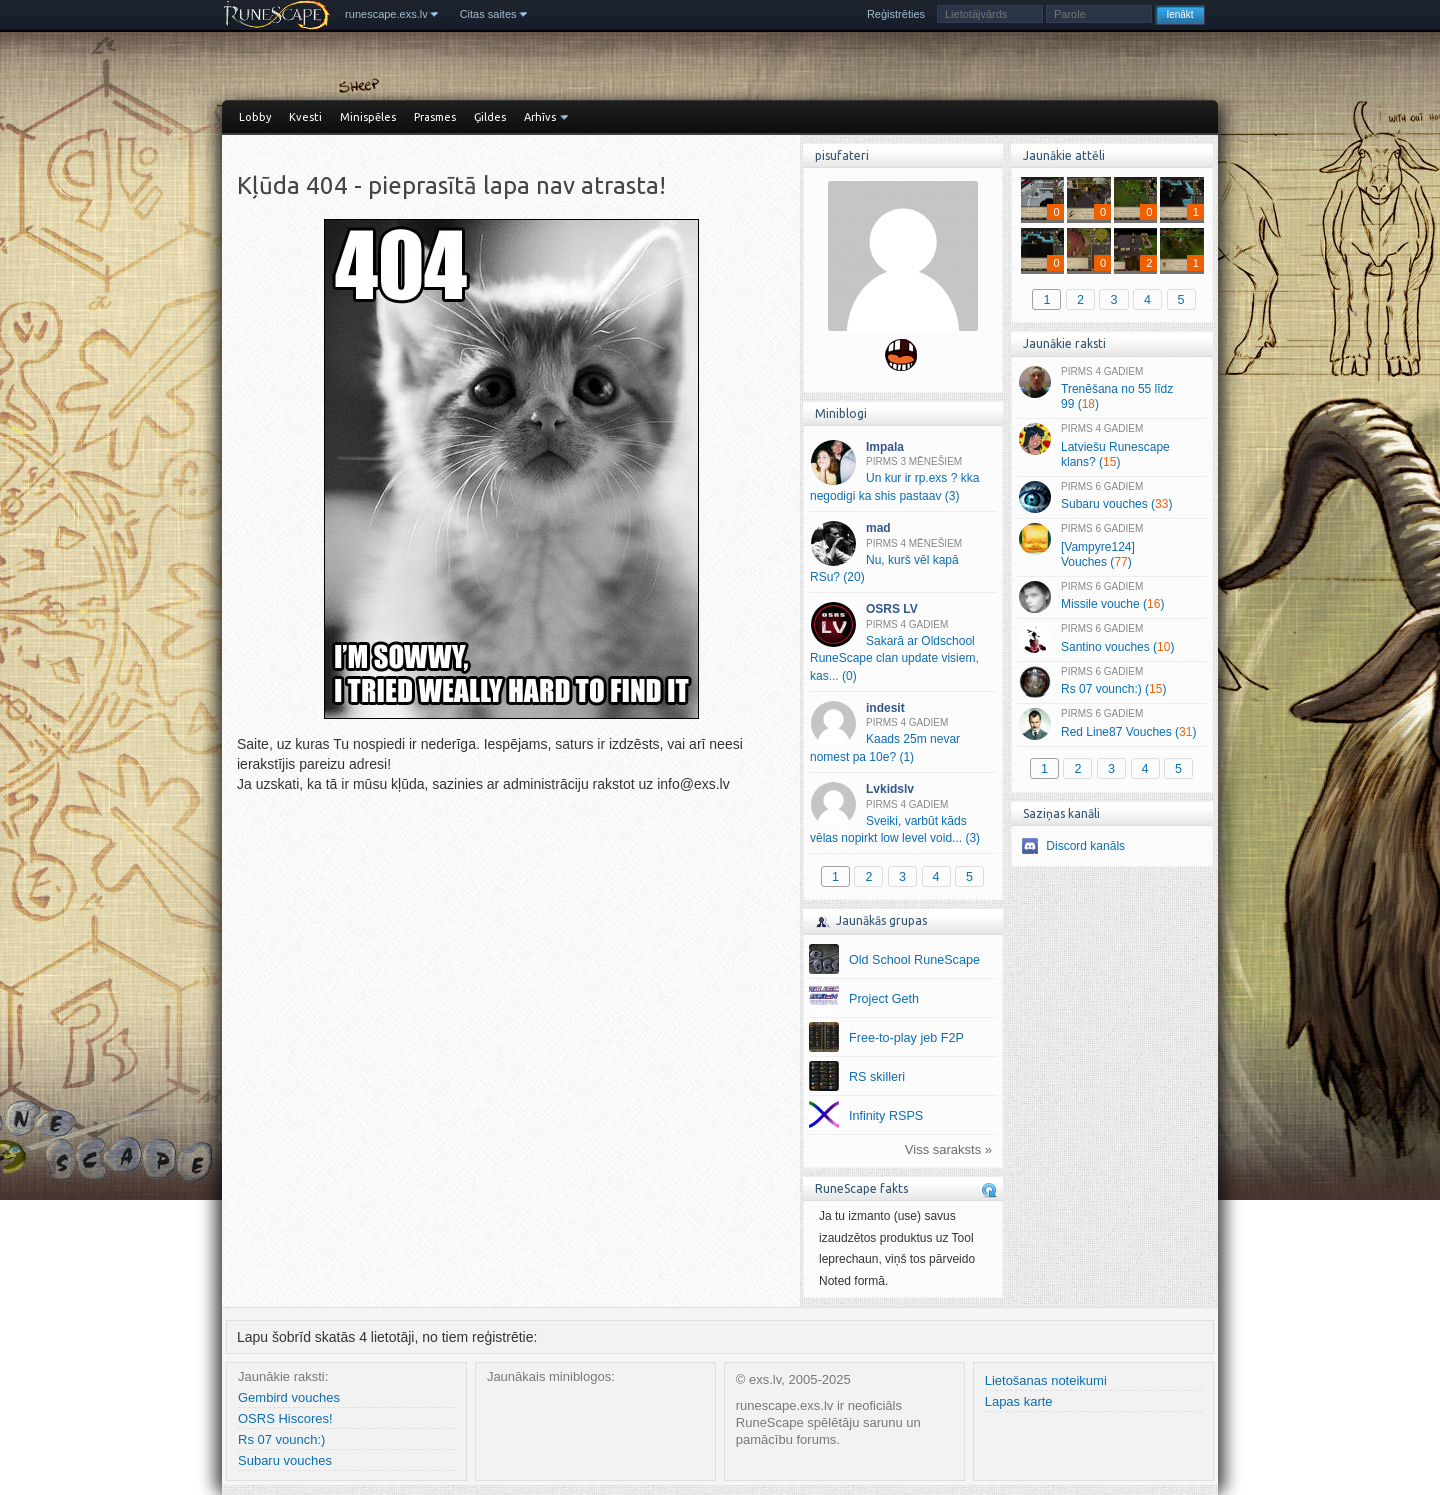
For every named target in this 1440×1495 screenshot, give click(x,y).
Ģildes (490, 117)
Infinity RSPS (886, 1116)
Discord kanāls (1085, 846)
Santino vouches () (1111, 639)
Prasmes (435, 117)
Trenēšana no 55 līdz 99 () (1111, 389)
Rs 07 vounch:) (281, 1439)
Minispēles (368, 117)
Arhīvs (540, 117)
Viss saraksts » (948, 1149)
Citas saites (488, 14)
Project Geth (884, 999)
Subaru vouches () (1111, 497)
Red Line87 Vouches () (1111, 724)
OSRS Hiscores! (285, 1418)
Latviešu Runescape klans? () (1111, 446)
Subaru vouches (285, 1460)
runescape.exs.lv (386, 14)
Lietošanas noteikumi (1046, 1380)
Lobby (255, 117)
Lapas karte (1019, 1401)
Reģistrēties (896, 14)
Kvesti (305, 117)
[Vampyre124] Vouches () (1111, 546)
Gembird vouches (289, 1397)
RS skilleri (877, 1077)
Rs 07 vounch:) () (1111, 682)
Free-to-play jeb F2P (906, 1038)
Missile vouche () (1111, 597)
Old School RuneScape (914, 960)
